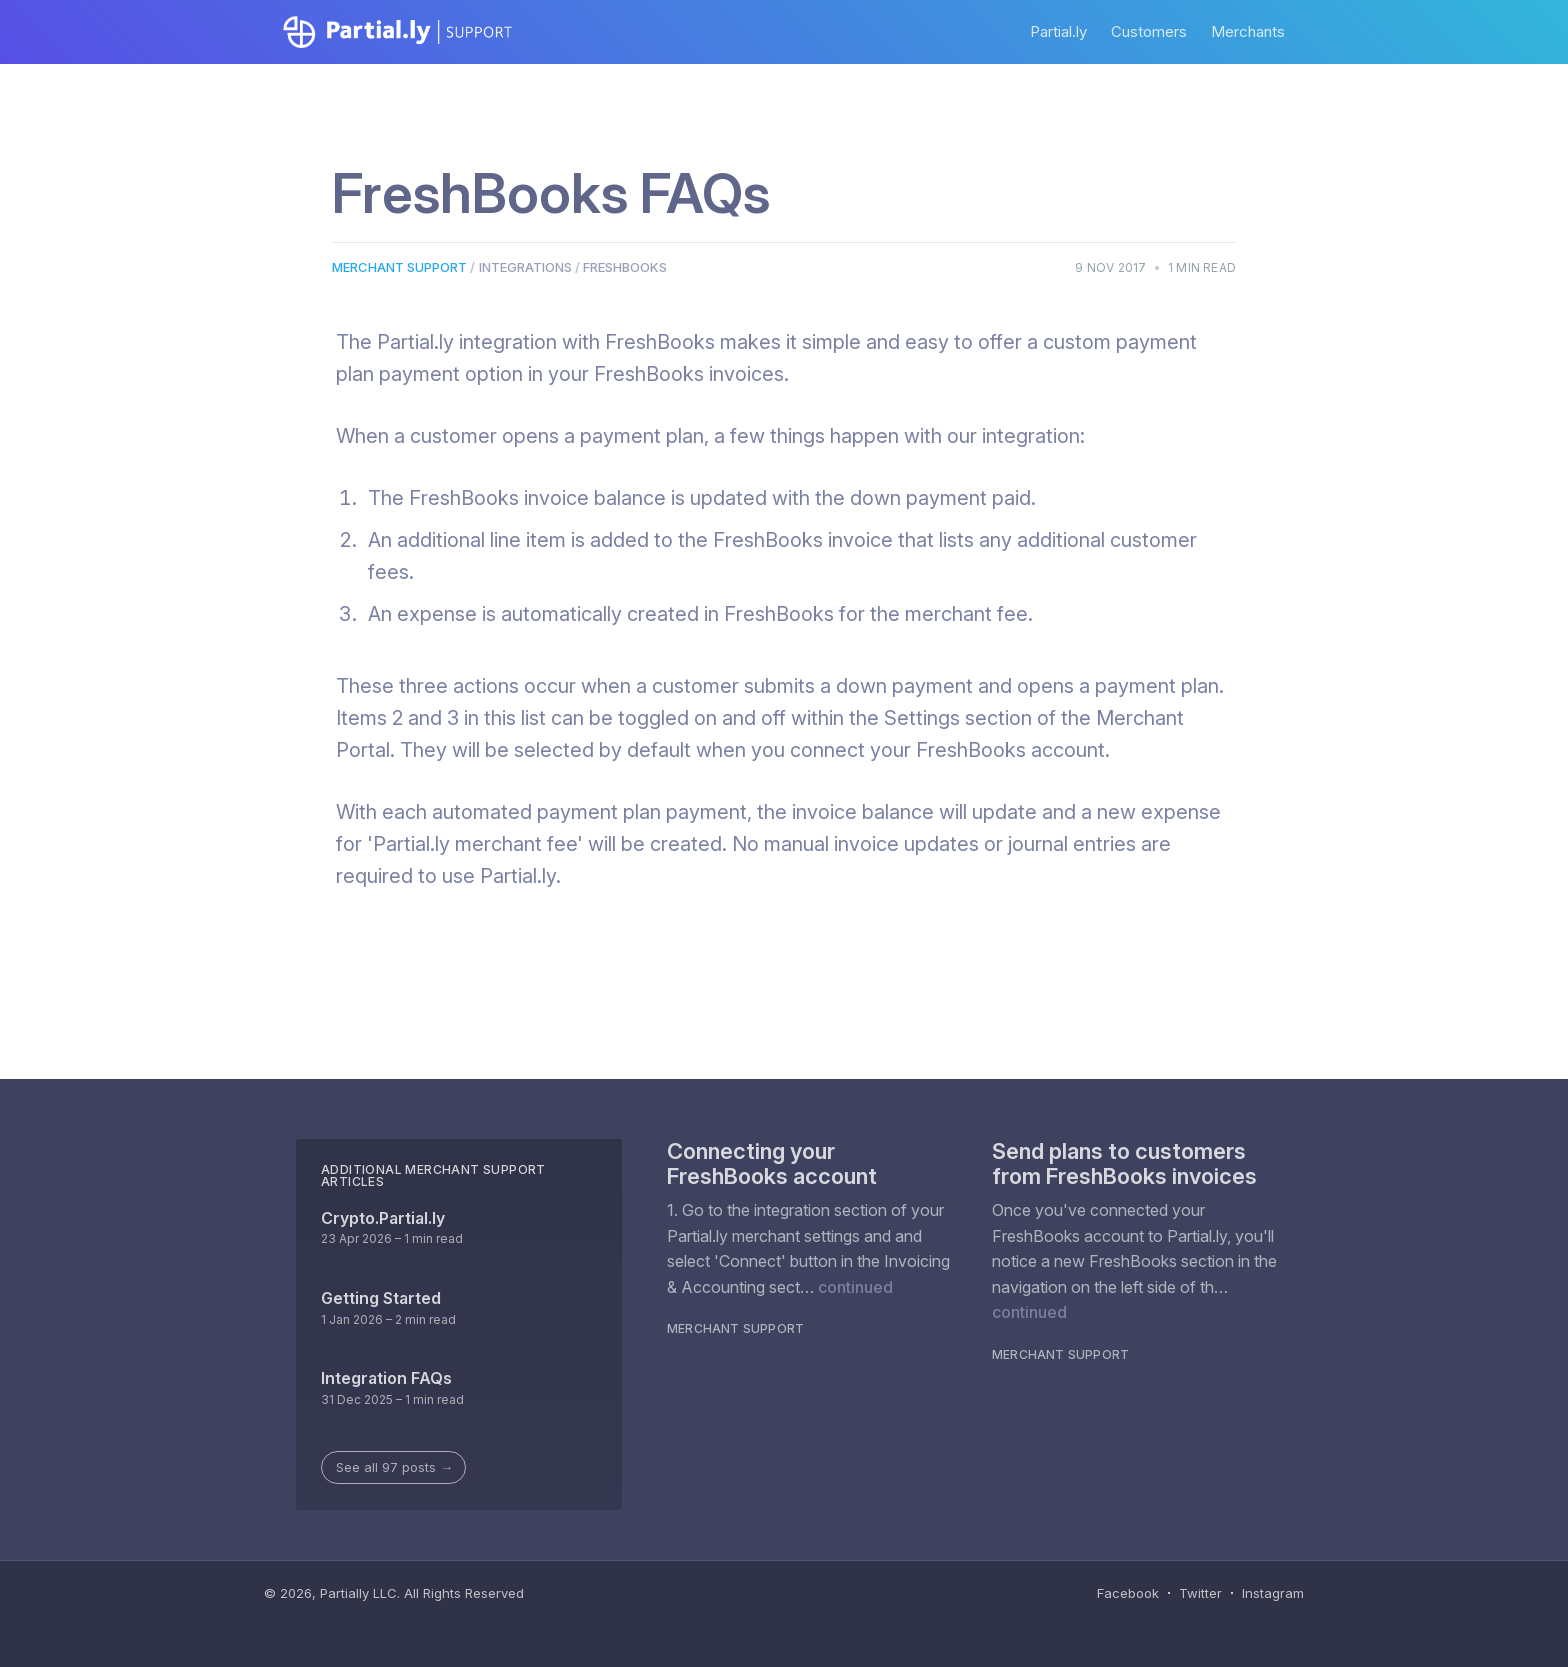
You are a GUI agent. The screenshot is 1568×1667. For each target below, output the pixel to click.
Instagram (1273, 1593)
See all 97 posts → (394, 1467)
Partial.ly (1058, 31)
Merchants (1248, 31)
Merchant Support (399, 267)
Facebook (1128, 1593)
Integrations (525, 267)
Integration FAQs (386, 1378)
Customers (1149, 31)
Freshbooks (625, 267)
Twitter (1200, 1593)
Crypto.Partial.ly (383, 1218)
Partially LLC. (360, 1593)
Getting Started (381, 1298)
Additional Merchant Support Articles (433, 1175)
